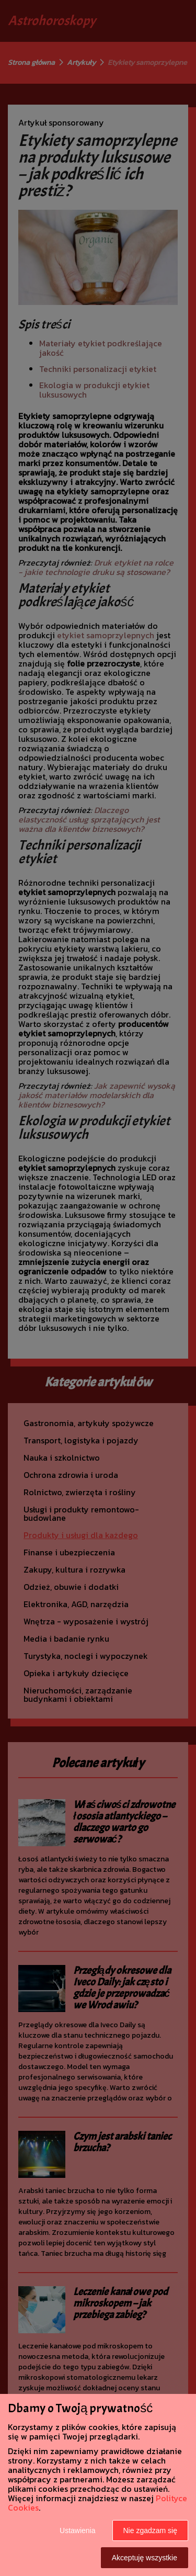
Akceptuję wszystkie (144, 2558)
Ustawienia (77, 2530)
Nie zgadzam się (150, 2530)
